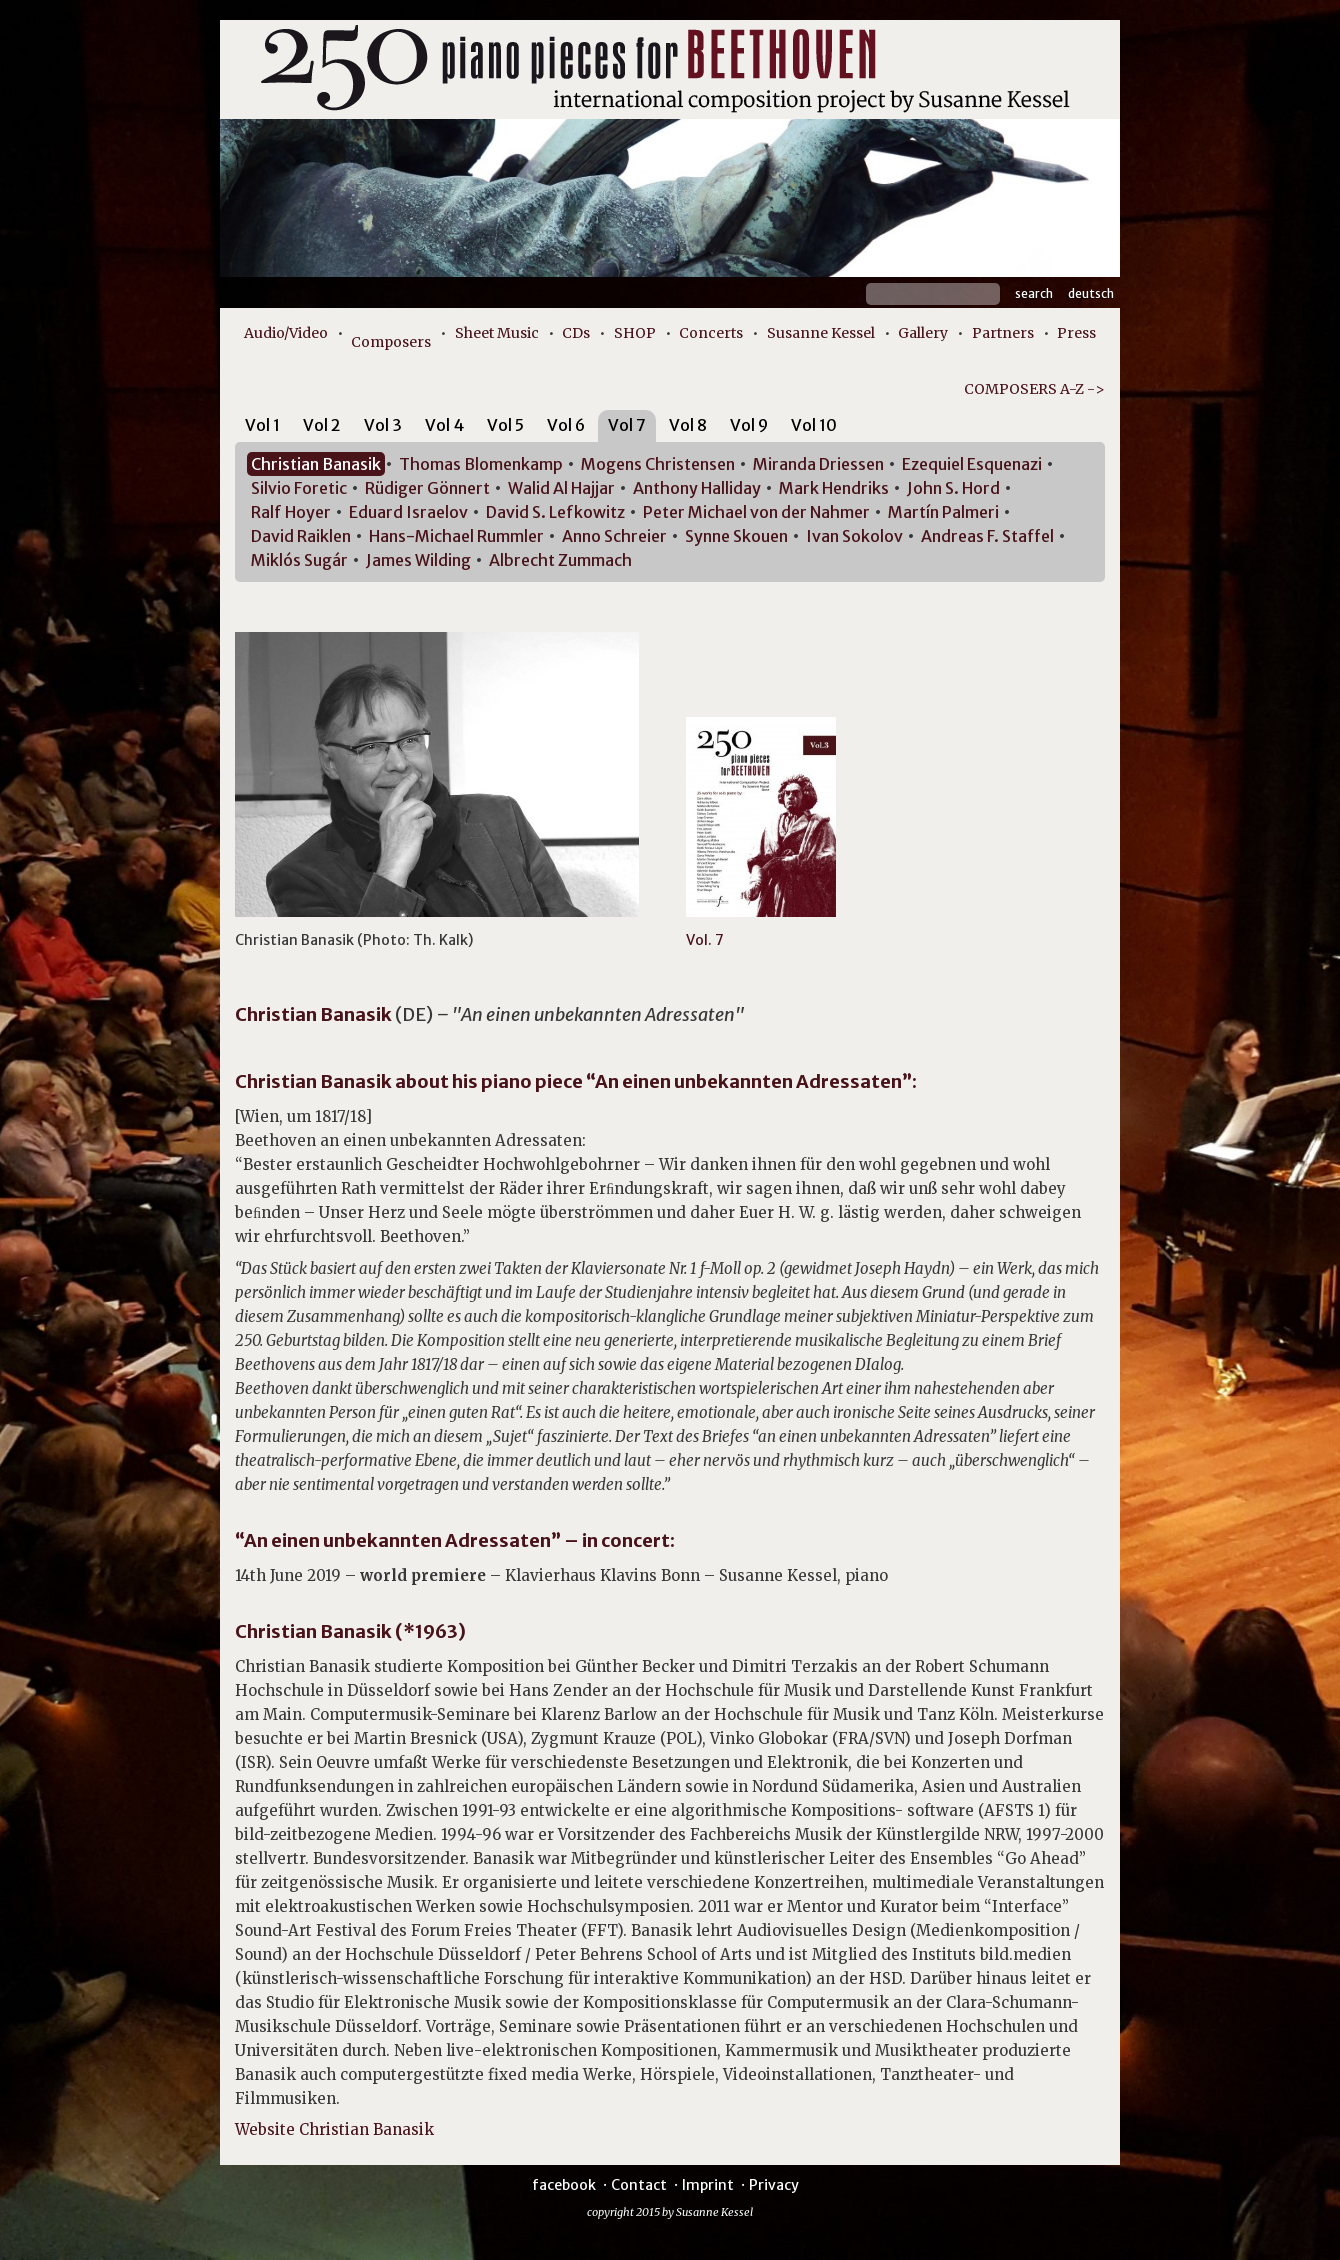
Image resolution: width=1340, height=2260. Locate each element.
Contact (639, 2185)
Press (1076, 333)
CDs (576, 333)
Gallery (923, 333)
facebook (564, 2185)
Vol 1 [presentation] (262, 425)
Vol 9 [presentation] (749, 425)
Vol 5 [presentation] (505, 425)
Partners (1003, 333)
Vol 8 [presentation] (688, 425)
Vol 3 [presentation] (383, 425)
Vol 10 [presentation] (814, 425)
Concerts (711, 333)
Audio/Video (286, 333)
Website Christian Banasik (334, 2129)
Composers (391, 342)
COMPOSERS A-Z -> (1034, 389)
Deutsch (1091, 293)
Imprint (708, 2185)
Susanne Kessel (821, 333)
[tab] (262, 428)
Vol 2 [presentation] (322, 425)
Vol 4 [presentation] (444, 425)
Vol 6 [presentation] (566, 425)
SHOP (635, 333)
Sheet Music (497, 333)
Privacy (774, 2185)
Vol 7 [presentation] (627, 425)
